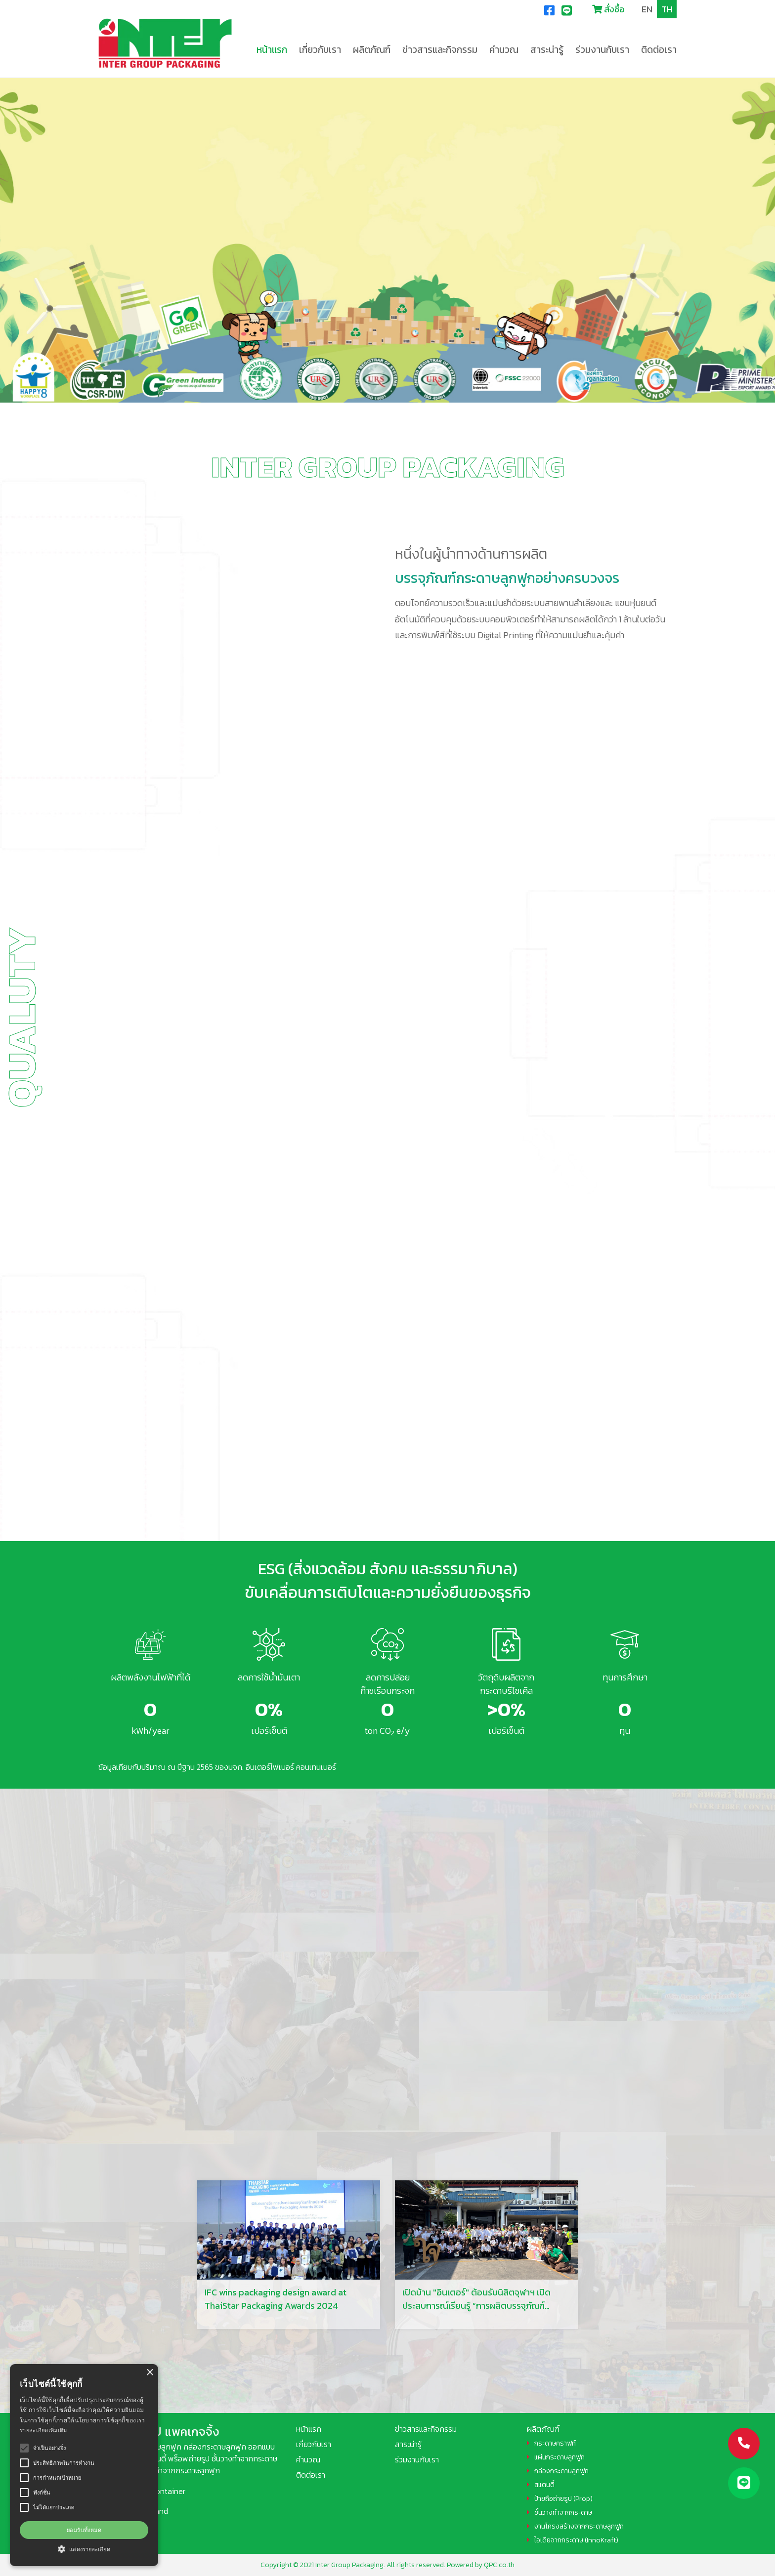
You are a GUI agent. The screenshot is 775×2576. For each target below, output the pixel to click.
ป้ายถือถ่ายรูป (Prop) (563, 2499)
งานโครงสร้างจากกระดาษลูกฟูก (579, 2526)
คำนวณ (503, 49)
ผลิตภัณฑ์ (543, 2429)
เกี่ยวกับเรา (313, 2444)
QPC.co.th (499, 2565)
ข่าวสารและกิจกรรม (426, 2429)
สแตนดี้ (544, 2485)
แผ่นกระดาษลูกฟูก (559, 2457)
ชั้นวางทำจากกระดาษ (563, 2512)
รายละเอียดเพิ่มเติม (43, 2430)
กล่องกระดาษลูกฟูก (561, 2471)
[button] (84, 2549)
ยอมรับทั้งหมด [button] (84, 2530)
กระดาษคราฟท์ (555, 2443)
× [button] (149, 2372)
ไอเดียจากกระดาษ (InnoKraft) (576, 2540)
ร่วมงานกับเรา (602, 49)
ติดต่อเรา (659, 49)
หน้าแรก (272, 49)
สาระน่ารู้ (408, 2444)
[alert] (84, 2465)
